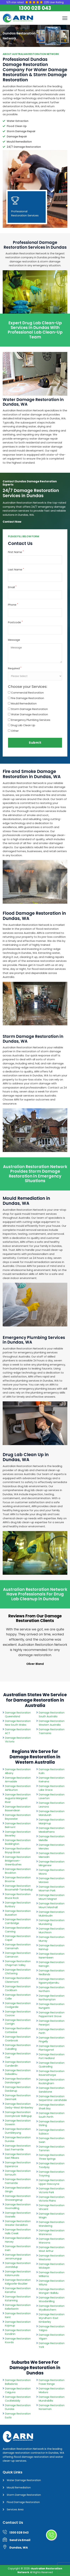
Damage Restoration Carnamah (18, 1946)
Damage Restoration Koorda (18, 2340)
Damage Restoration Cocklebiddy (18, 2398)
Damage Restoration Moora (51, 1871)
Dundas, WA (18, 2547)
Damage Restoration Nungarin (51, 2006)
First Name (16, 552)
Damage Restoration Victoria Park (51, 2190)
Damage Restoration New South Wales (18, 1723)
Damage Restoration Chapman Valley (18, 1963)
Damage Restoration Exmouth (18, 2172)
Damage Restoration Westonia (51, 2257)
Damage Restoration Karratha (18, 2290)
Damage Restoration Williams (51, 2274)
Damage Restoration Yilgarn (51, 2336)
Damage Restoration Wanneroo (51, 2232)
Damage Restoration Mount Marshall (51, 1905)
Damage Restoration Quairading (51, 2064)
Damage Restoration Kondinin (18, 2332)
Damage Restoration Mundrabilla (51, 2398)
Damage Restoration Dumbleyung (18, 2131)
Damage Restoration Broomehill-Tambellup (19, 1887)
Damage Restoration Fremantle (18, 2181)
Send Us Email (19, 2540)
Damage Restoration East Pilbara (18, 2156)
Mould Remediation (24, 703)
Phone (13, 604)
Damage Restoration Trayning (51, 2173)
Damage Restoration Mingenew (51, 1863)
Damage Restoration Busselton (18, 1913)
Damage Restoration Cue (18, 2055)
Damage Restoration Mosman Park (51, 1888)
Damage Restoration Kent (18, 2315)
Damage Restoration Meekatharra (51, 1830)
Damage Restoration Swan (51, 2140)
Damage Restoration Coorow (18, 2013)
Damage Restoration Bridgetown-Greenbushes (18, 1860)
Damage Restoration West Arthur (51, 2249)
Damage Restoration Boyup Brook (18, 1850)
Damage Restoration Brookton (18, 1871)
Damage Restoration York (51, 2345)
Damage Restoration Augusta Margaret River (18, 1798)
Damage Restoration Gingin (18, 2189)
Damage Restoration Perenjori (51, 2022)
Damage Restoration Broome (18, 1879)
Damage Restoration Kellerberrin (18, 2307)
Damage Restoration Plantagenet (51, 2048)
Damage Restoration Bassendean (18, 1808)
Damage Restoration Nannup (51, 1947)
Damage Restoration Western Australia (51, 1723)
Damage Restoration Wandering (51, 2224)
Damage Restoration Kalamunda (18, 2273)
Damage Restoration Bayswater (18, 1817)
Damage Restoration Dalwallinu (18, 2072)
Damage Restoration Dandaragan (18, 2080)
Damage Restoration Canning (18, 1929)
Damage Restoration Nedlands (51, 1972)
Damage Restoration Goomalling (18, 2206)
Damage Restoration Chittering (18, 1971)
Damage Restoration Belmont (18, 1825)
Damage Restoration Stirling (51, 2123)
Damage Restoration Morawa (51, 1880)
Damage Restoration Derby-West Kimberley (19, 2105)
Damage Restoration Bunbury (18, 1904)
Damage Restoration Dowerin (18, 2122)
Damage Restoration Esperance (18, 2164)
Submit (35, 742)
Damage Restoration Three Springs (51, 2157)
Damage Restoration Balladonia (18, 2382)
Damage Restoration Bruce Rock (18, 1896)
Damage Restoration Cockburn (18, 1988)
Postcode (15, 622)
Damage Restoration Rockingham (51, 2081)
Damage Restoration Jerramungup (18, 2256)
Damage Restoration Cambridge (18, 1921)
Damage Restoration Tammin (51, 2148)
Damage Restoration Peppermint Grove (51, 2014)
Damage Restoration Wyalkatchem (51, 2307)
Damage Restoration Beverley (18, 1833)
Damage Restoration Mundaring (51, 1922)
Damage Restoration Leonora (51, 1804)
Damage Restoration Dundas (18, 2139)
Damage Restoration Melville (51, 1838)
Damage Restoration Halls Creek (18, 2231)
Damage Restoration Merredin (51, 1855)
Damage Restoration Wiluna (51, 2282)
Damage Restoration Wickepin (51, 2266)
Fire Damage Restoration (27, 698)
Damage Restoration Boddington (18, 1842)
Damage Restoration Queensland (18, 1714)
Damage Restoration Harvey (18, 2239)
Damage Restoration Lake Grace (51, 1788)
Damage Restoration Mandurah (51, 1813)
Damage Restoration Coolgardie (18, 2005)
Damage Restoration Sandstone (51, 2089)
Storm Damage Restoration (29, 709)
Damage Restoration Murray (51, 1939)
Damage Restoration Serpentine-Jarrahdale (53, 2098)
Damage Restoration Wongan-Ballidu (51, 2291)
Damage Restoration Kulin (51, 1771)
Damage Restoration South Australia (51, 1714)
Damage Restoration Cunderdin (18, 2063)
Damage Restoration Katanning (18, 2298)
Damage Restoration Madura (51, 2390)
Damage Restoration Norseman (51, 2407)
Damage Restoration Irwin (18, 2248)
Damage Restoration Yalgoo (51, 2328)
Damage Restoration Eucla (18, 2415)
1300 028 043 (35, 8)
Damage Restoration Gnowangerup (18, 2198)
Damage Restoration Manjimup (51, 1821)
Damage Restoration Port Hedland (51, 2056)
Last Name (16, 569)
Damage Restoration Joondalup (18, 2265)
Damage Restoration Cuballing (18, 2047)
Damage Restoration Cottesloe (18, 2030)
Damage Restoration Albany (18, 1771)
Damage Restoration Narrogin (51, 1964)
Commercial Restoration (27, 692)
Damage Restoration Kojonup (18, 2323)
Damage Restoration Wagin (51, 2215)
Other (15, 731)
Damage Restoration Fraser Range (51, 2382)
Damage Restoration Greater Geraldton (18, 2223)
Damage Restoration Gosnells (18, 2214)
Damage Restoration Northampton (51, 1997)
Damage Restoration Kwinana (51, 1779)
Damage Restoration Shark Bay (51, 2106)
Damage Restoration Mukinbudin (51, 1913)
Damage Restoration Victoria (18, 1739)
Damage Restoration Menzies (51, 1846)
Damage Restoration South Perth (51, 2115)
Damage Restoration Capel (18, 1938)
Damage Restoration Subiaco (51, 2131)
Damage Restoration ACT (18, 1731)
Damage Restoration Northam (51, 1989)
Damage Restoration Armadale (18, 1779)
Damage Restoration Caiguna (18, 2390)
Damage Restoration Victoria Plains (51, 2198)
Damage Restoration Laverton (51, 1796)
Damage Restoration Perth (51, 2031)
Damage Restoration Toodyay (51, 2165)
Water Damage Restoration (29, 714)
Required (14, 668)
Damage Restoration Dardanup (18, 2089)
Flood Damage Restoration (23, 2502)
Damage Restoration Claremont (18, 1980)
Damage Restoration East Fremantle (18, 2147)
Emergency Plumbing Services (30, 720)
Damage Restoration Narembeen (51, 1955)
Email (12, 587)
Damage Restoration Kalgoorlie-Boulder (18, 2281)
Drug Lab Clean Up (23, 725)
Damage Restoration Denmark (18, 2097)
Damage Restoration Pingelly (51, 2039)
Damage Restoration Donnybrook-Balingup (18, 2114)
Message (14, 640)
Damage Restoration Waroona (51, 2240)
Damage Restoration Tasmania (51, 1731)
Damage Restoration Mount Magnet (51, 1897)
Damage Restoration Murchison (51, 1930)
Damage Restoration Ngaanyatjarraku (51, 1980)
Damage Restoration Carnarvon (18, 1954)
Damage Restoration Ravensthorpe (51, 2073)
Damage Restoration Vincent (51, 2207)
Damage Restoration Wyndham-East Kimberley (51, 2318)
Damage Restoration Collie (18, 1996)
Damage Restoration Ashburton (18, 1788)
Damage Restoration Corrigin (18, 2022)
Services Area (15, 2509)
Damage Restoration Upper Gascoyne (51, 2182)
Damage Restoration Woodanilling (51, 2299)
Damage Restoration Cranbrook (18, 2038)
